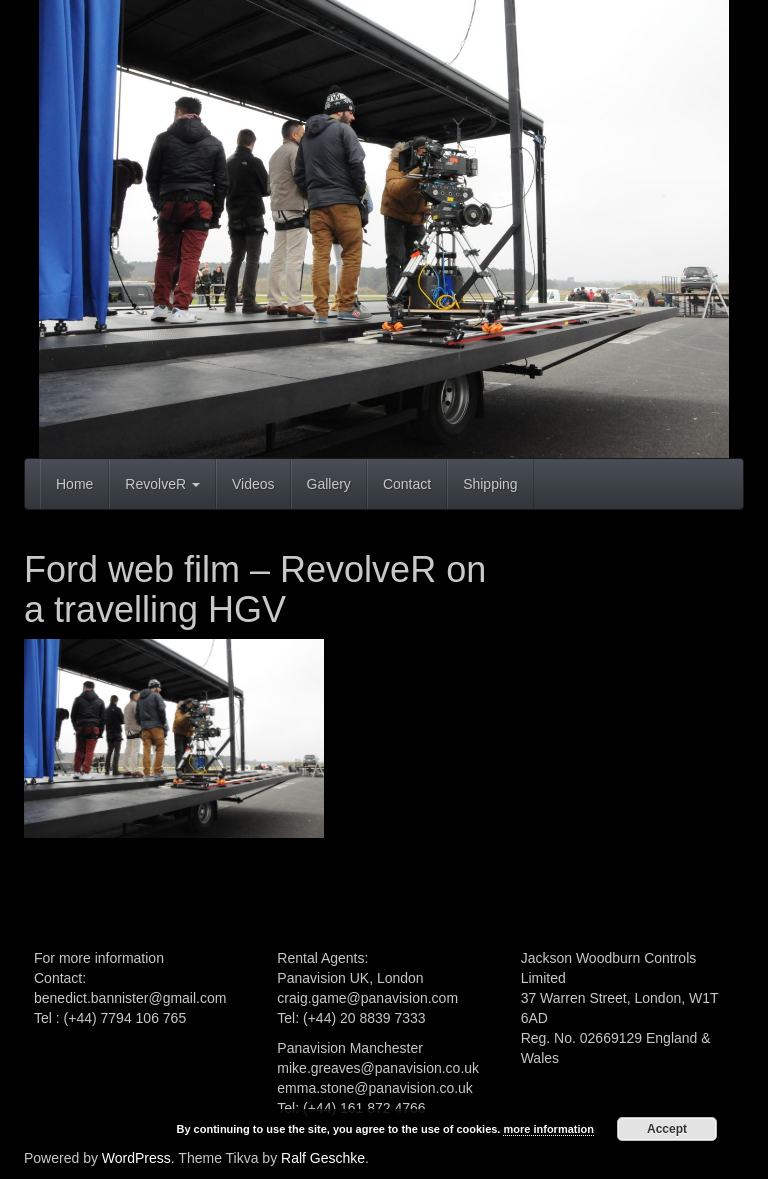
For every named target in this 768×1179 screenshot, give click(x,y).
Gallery (329, 484)
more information (548, 1129)
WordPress (136, 1158)
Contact (407, 484)
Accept (667, 1129)
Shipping (490, 484)
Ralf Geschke (323, 1158)
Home (74, 484)
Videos (253, 484)
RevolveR (162, 484)
